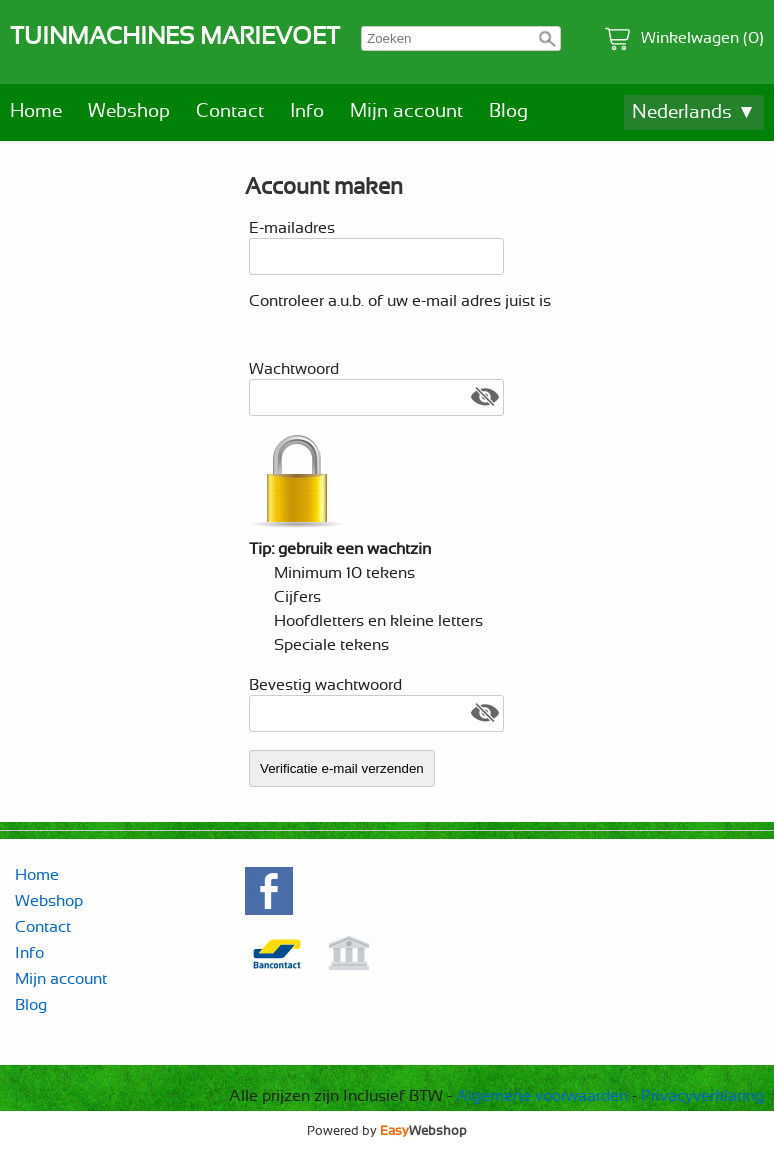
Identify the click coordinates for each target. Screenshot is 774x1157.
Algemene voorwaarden (542, 1096)
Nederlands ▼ (694, 112)
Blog (508, 111)
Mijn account (406, 111)
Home (36, 111)
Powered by (387, 1131)
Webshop (129, 111)
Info (307, 111)
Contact (230, 111)
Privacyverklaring (702, 1096)
